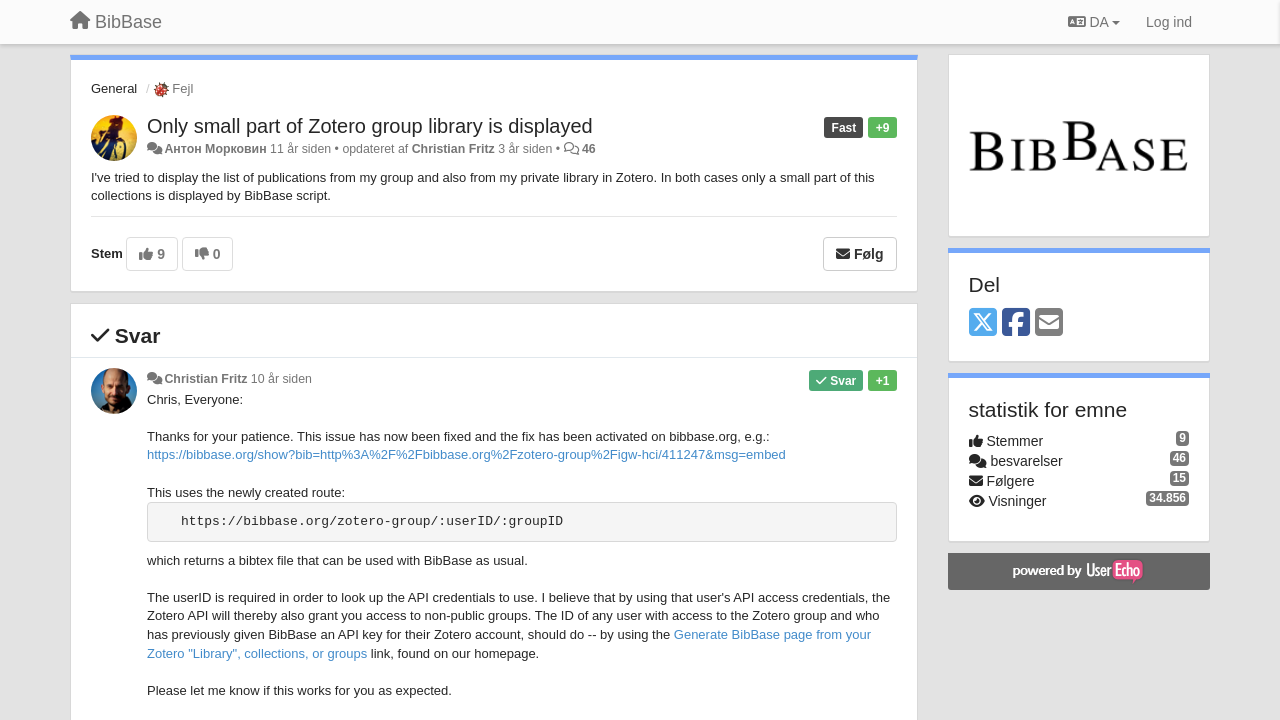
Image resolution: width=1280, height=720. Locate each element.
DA (1094, 22)
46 (589, 149)
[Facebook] (1016, 323)
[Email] (1049, 323)
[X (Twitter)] (983, 323)
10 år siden (281, 379)
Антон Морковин (215, 149)
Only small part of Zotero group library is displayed (370, 126)
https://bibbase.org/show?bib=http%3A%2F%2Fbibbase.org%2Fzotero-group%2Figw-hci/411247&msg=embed (466, 454)
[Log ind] (1169, 22)
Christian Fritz (453, 149)
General (114, 88)
